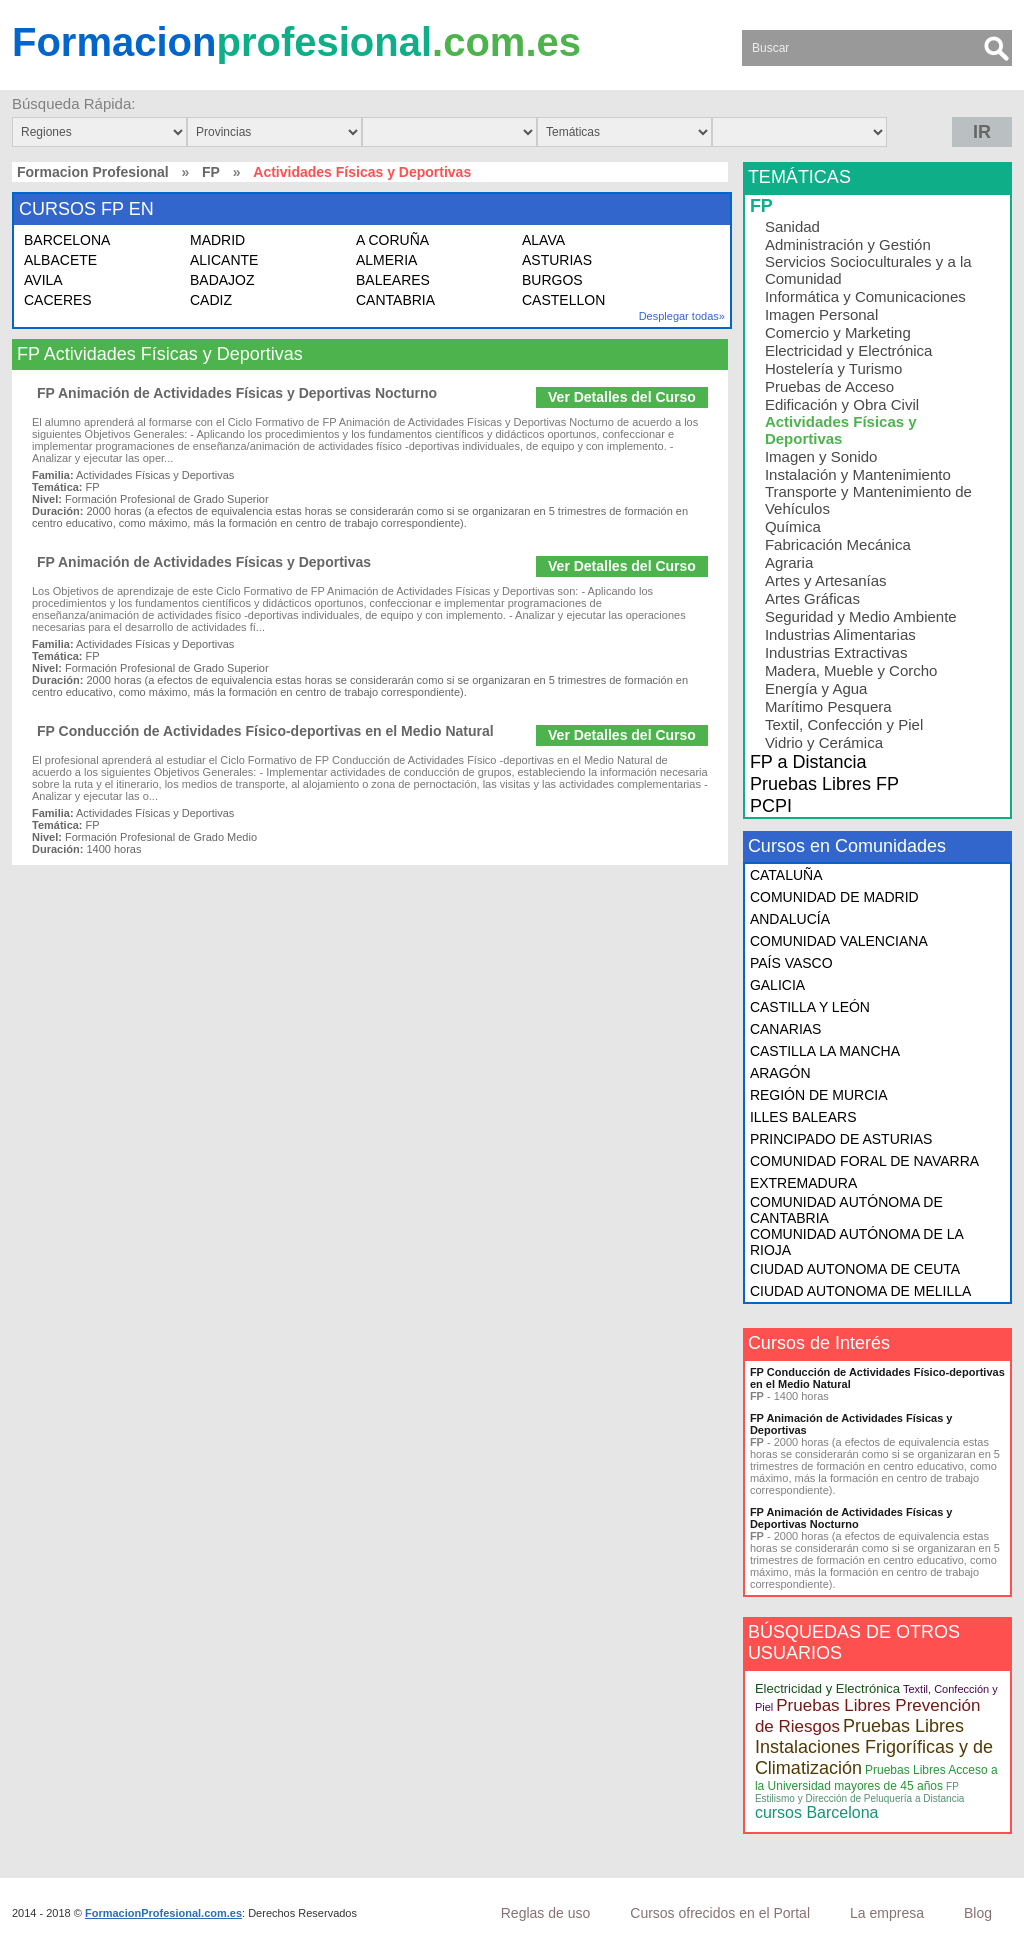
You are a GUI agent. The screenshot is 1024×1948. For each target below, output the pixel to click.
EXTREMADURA (803, 1183)
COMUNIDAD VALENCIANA (839, 941)
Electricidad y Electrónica (849, 350)
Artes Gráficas (812, 598)
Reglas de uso (546, 1913)
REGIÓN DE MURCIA (819, 1095)
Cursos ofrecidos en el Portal (720, 1913)
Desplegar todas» (682, 316)
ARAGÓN (780, 1073)
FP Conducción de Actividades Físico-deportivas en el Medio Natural (265, 731)
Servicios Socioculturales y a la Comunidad (868, 270)
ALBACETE (60, 260)
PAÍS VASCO (791, 963)
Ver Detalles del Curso (622, 397)
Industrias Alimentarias (840, 634)
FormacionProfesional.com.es (163, 1913)
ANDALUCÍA (790, 919)
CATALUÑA (786, 875)
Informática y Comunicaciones (865, 296)
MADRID (217, 240)
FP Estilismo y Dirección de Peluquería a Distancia (860, 1792)
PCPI (771, 806)
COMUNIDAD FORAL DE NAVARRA (864, 1161)
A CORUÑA (392, 240)
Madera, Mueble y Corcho (851, 670)
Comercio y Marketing (838, 332)
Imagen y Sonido (821, 456)
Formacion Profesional (93, 172)
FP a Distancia (808, 762)
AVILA (43, 280)
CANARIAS (786, 1029)
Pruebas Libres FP (824, 784)
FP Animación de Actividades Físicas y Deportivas (204, 562)
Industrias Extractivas (836, 652)
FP (211, 172)
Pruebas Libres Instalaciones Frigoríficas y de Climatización (874, 1747)
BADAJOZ (222, 280)
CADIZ (211, 300)
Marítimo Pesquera (828, 706)
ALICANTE (224, 260)
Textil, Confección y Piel (844, 724)
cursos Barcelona (817, 1812)
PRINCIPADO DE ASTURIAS (841, 1139)
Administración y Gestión (848, 244)
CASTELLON (563, 300)
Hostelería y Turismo (834, 368)
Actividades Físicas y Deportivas (841, 430)
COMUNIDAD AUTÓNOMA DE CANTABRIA (846, 1210)
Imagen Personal (821, 314)
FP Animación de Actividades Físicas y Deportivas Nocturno (237, 393)
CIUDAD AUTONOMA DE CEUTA (855, 1269)
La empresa (887, 1913)
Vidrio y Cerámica (824, 742)
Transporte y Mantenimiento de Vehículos (868, 500)
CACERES (58, 300)
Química (793, 526)
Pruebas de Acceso (829, 386)
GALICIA (777, 985)
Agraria (789, 562)
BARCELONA (67, 240)
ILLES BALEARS (803, 1117)
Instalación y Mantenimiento (858, 474)
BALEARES (393, 280)
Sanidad (792, 226)
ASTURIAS (557, 260)
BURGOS (552, 280)
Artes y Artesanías (826, 580)
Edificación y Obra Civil (842, 404)
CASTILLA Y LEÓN (810, 1007)
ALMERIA (386, 260)
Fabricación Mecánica (838, 544)
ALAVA (543, 240)
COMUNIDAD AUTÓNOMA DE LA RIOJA (856, 1242)
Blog (978, 1913)
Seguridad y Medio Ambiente (861, 616)
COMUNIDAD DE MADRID (834, 897)
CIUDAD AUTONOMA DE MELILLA (860, 1291)
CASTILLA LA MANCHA (825, 1051)
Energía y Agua (816, 688)
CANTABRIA (395, 300)
